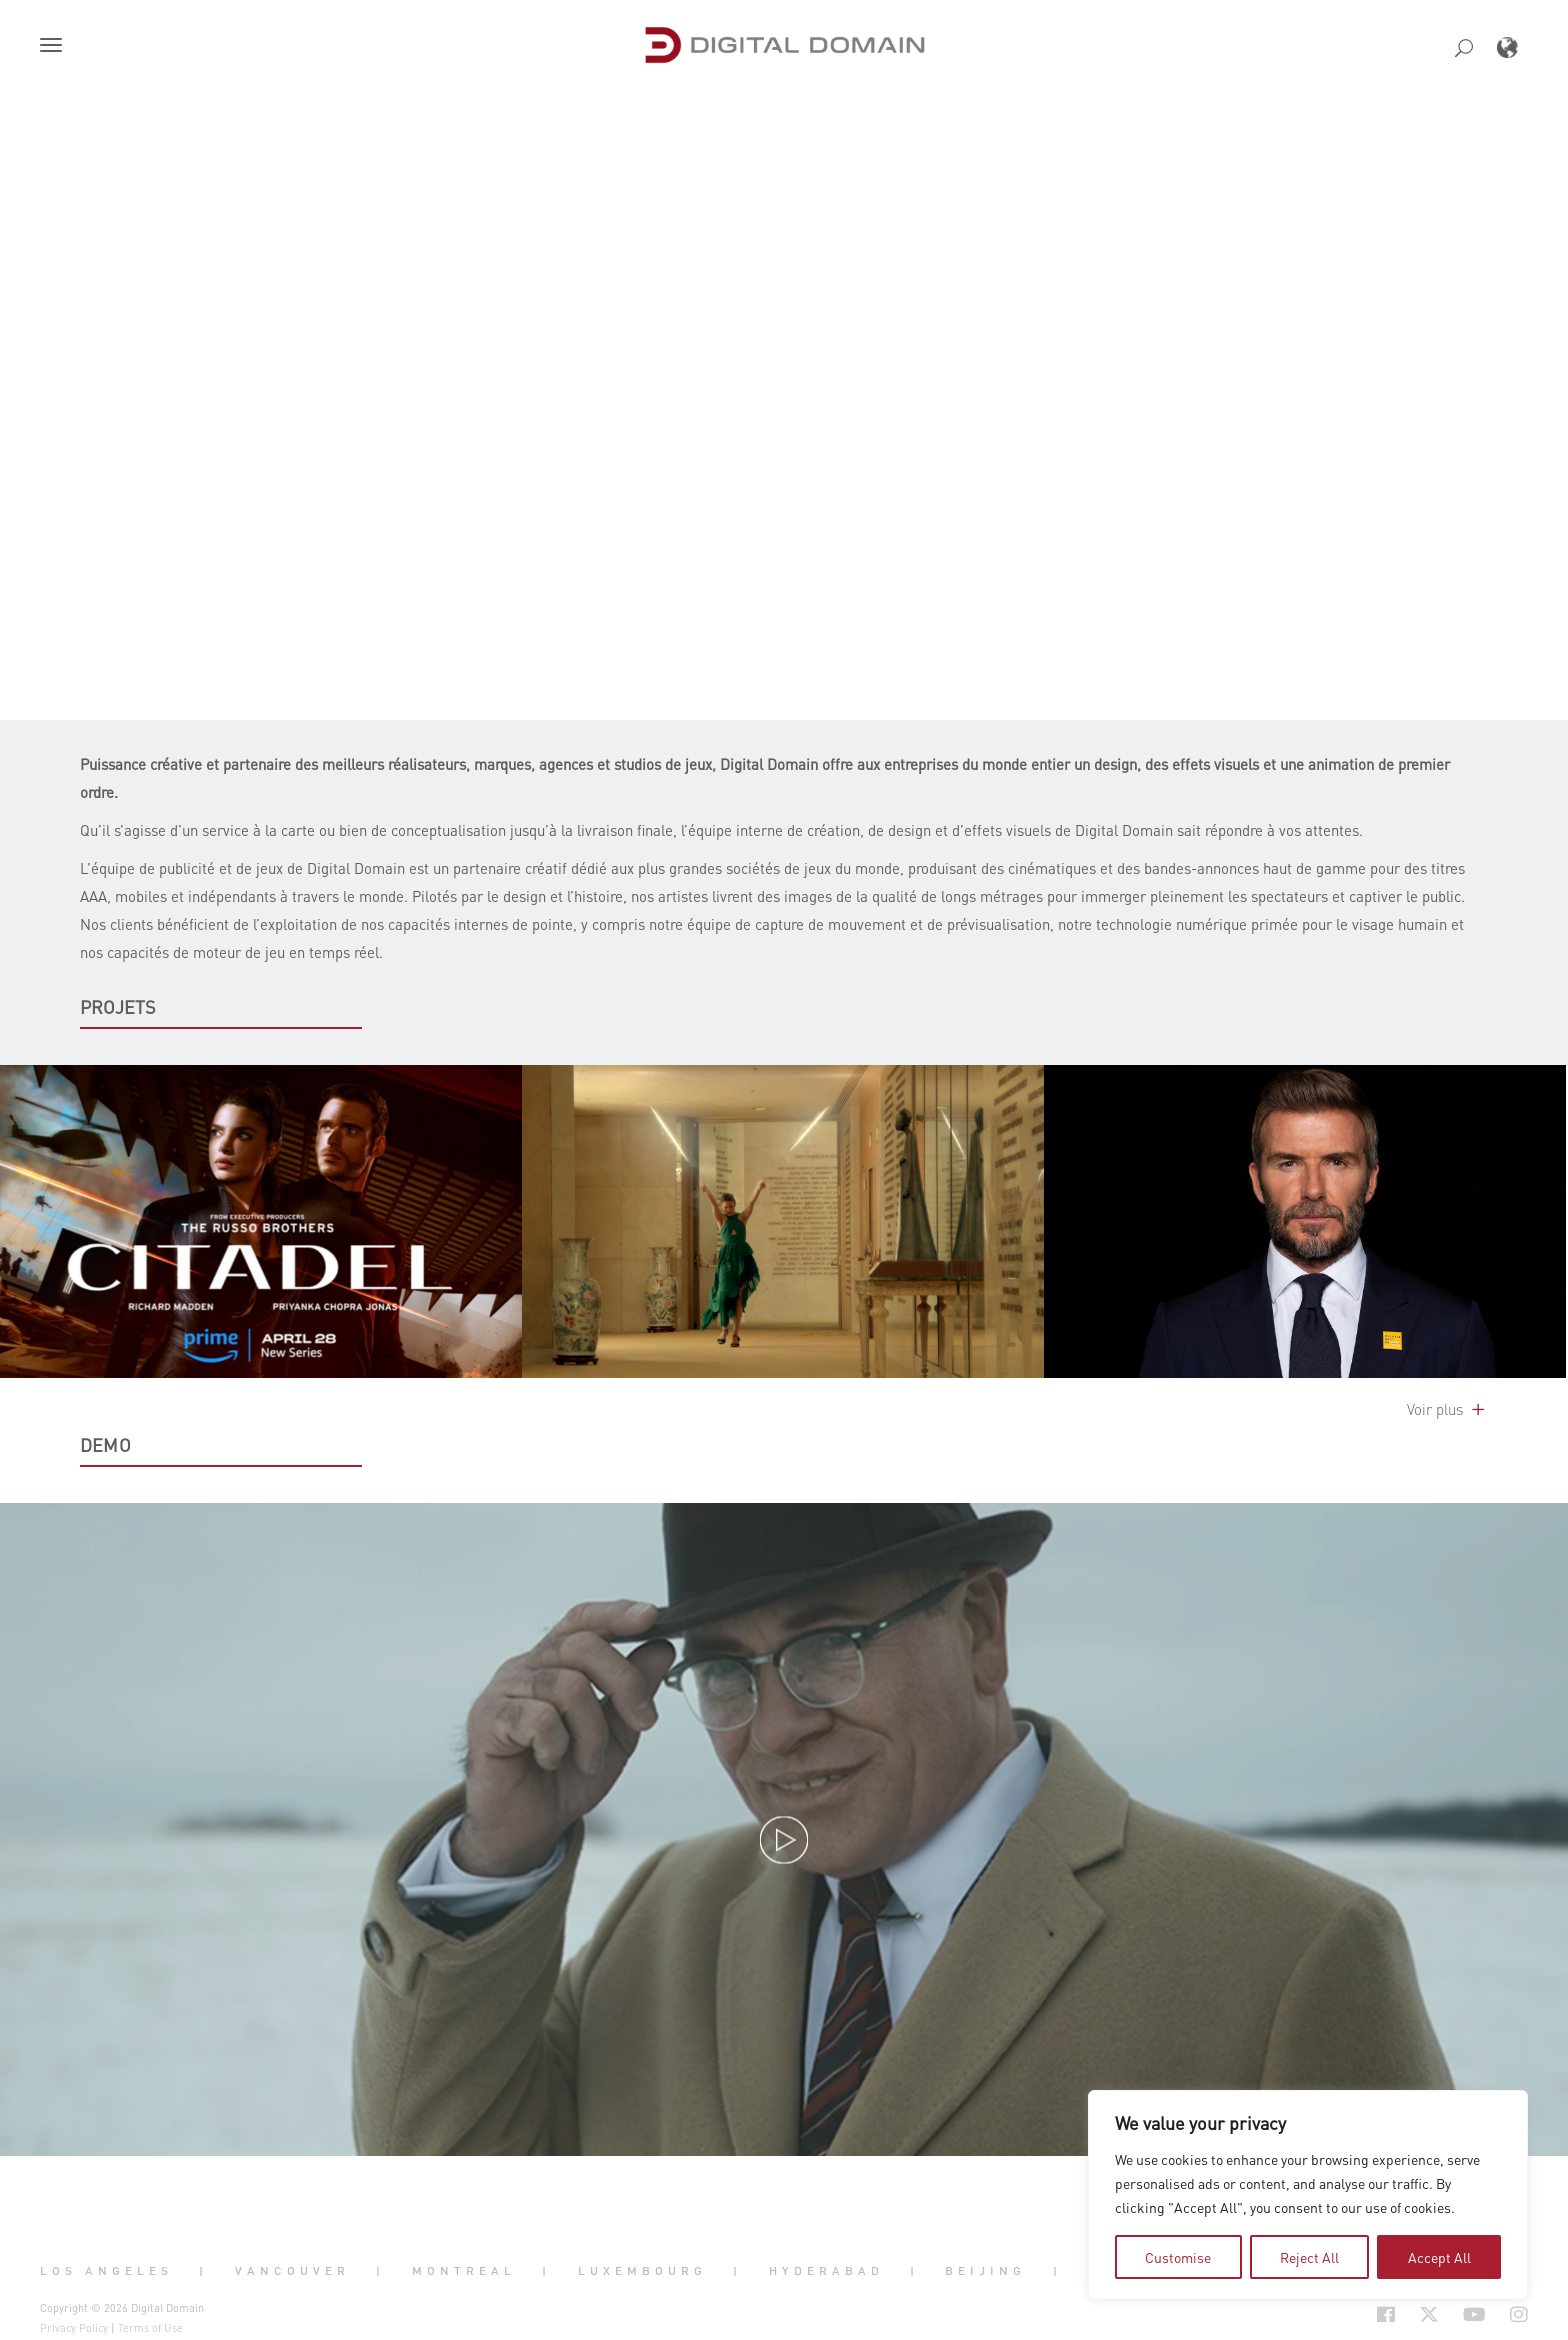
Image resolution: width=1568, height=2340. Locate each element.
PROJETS (118, 1007)
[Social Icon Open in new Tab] (1321, 2314)
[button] (55, 47)
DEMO (105, 1445)
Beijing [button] (985, 2271)
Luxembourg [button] (642, 2271)
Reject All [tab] (1309, 2257)
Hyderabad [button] (826, 2271)
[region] (1308, 2195)
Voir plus (1447, 1409)
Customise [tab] (1178, 2257)
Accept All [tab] (1439, 2257)
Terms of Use (150, 2328)
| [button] (203, 2271)
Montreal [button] (464, 2271)
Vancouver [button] (292, 2271)
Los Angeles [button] (106, 2271)
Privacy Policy (74, 2328)
